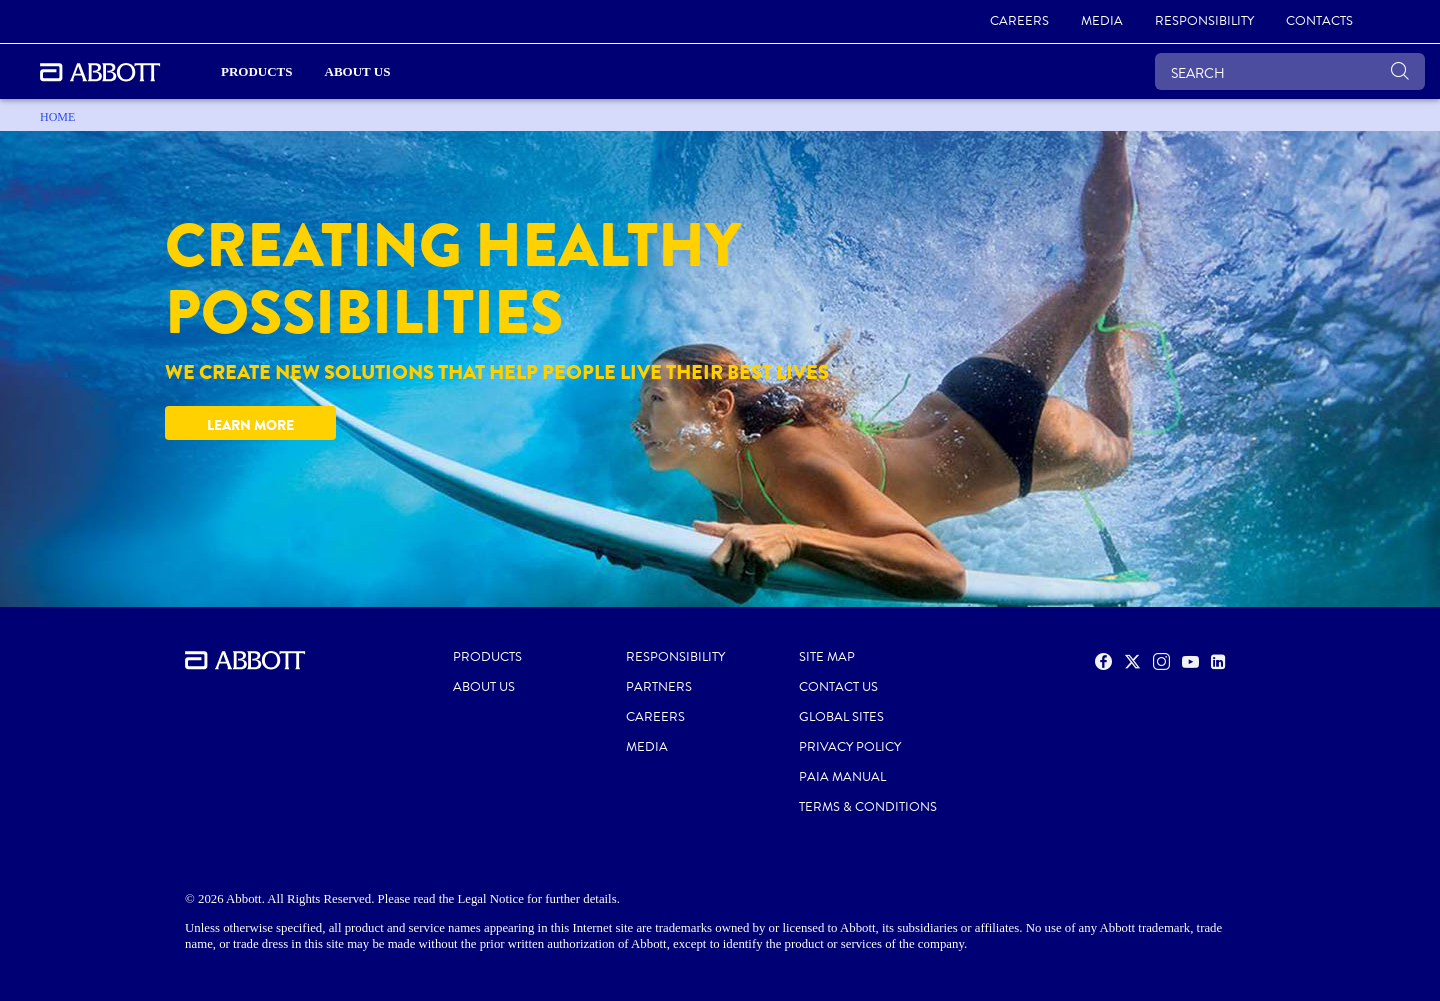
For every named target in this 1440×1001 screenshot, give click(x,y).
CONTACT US (838, 687)
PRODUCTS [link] (257, 71)
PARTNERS (659, 687)
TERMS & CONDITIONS (868, 807)
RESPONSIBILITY (675, 657)
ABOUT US (484, 687)
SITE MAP (827, 657)
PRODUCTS (487, 657)
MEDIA (647, 747)
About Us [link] (358, 71)
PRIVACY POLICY (850, 747)
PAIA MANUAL (842, 777)
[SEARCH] (1290, 71)
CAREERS (655, 717)
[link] (1019, 22)
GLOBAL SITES (841, 717)
